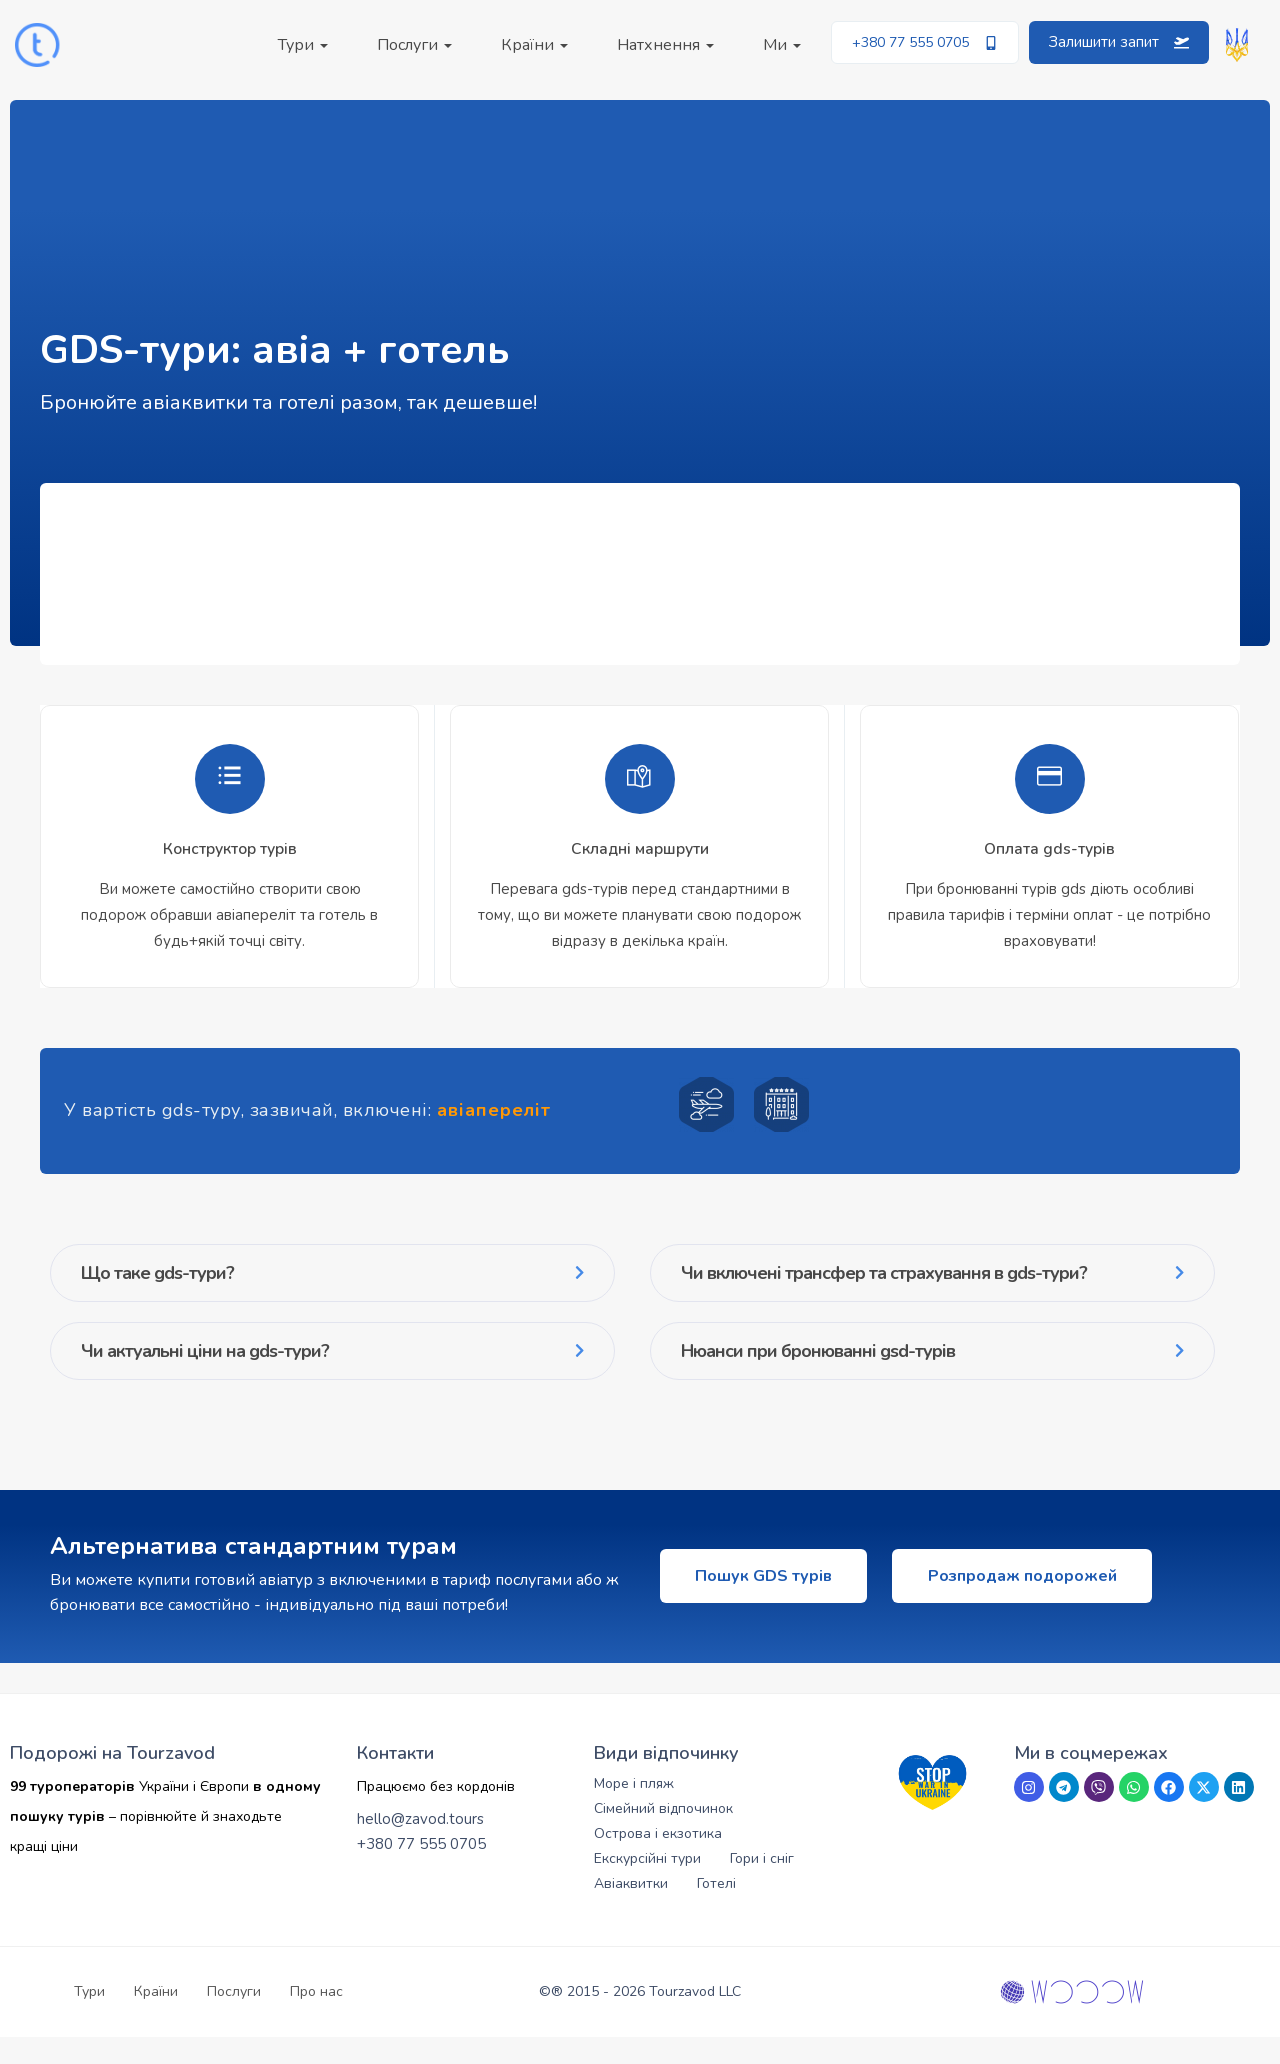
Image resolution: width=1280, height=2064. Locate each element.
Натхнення (665, 45)
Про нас (316, 2018)
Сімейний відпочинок (663, 1835)
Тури (303, 45)
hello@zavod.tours (420, 1846)
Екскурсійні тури (647, 1885)
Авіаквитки (631, 1910)
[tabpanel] (230, 856)
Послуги (414, 45)
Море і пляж (634, 1810)
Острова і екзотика (658, 1860)
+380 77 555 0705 (421, 1871)
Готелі (716, 1910)
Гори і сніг (762, 1885)
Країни (534, 45)
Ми (782, 45)
